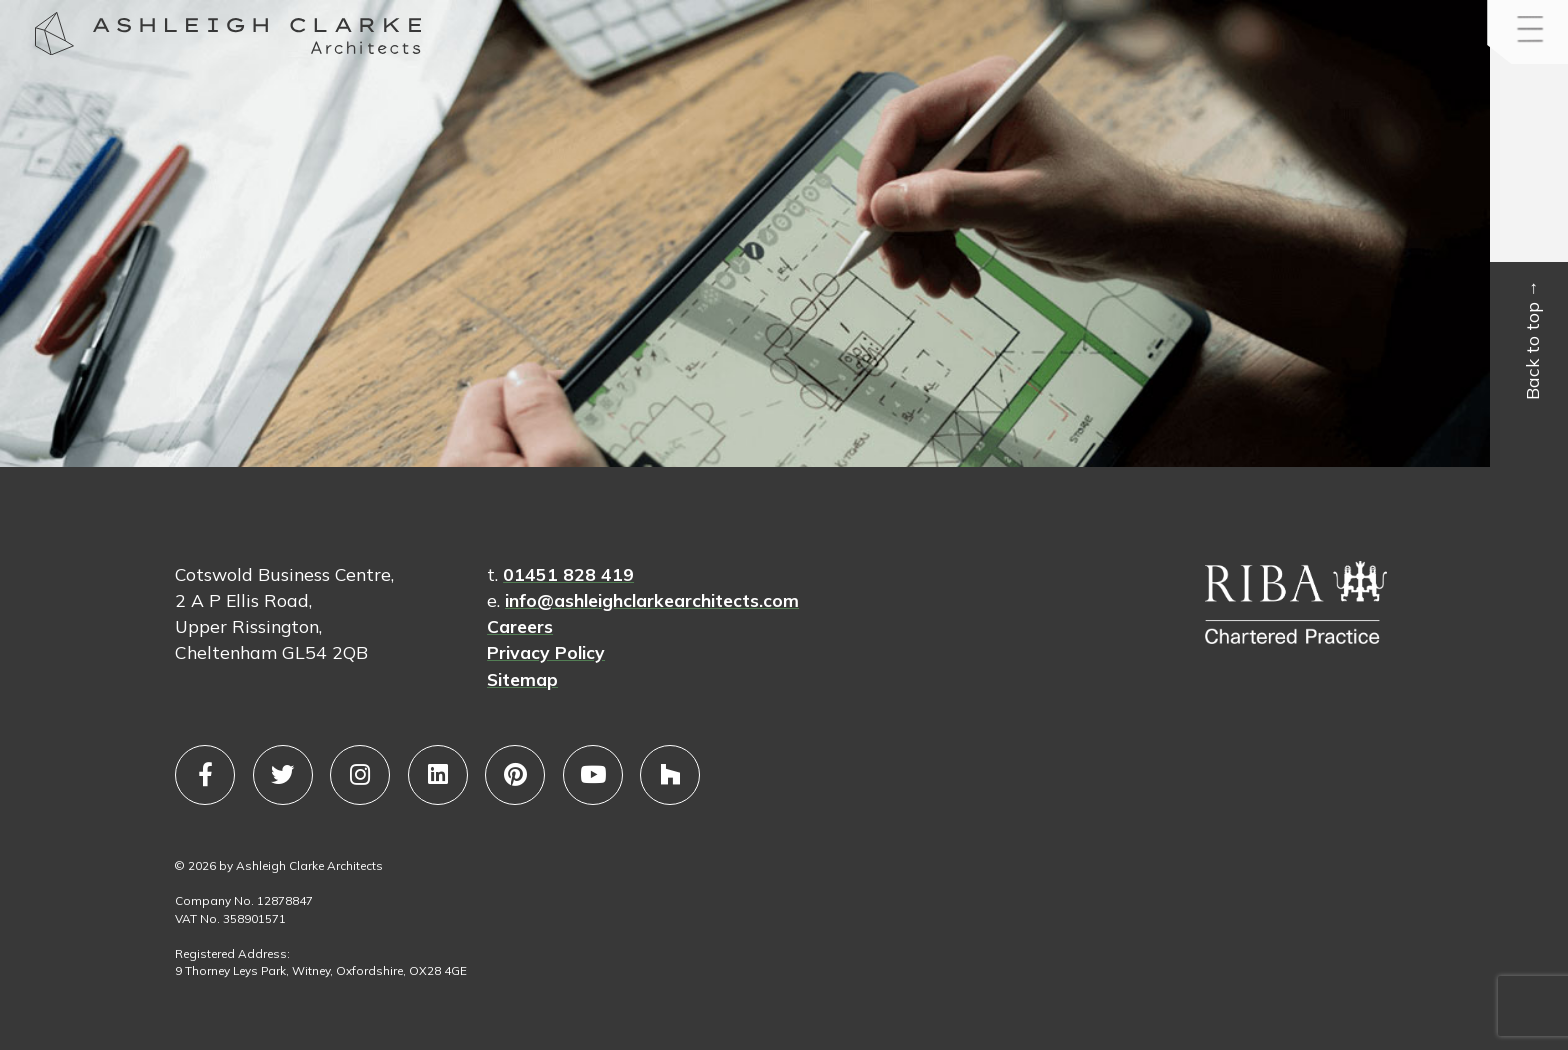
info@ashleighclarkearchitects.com (652, 600)
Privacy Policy (546, 652)
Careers (520, 626)
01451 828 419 (568, 574)
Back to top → (1533, 340)
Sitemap (522, 679)
